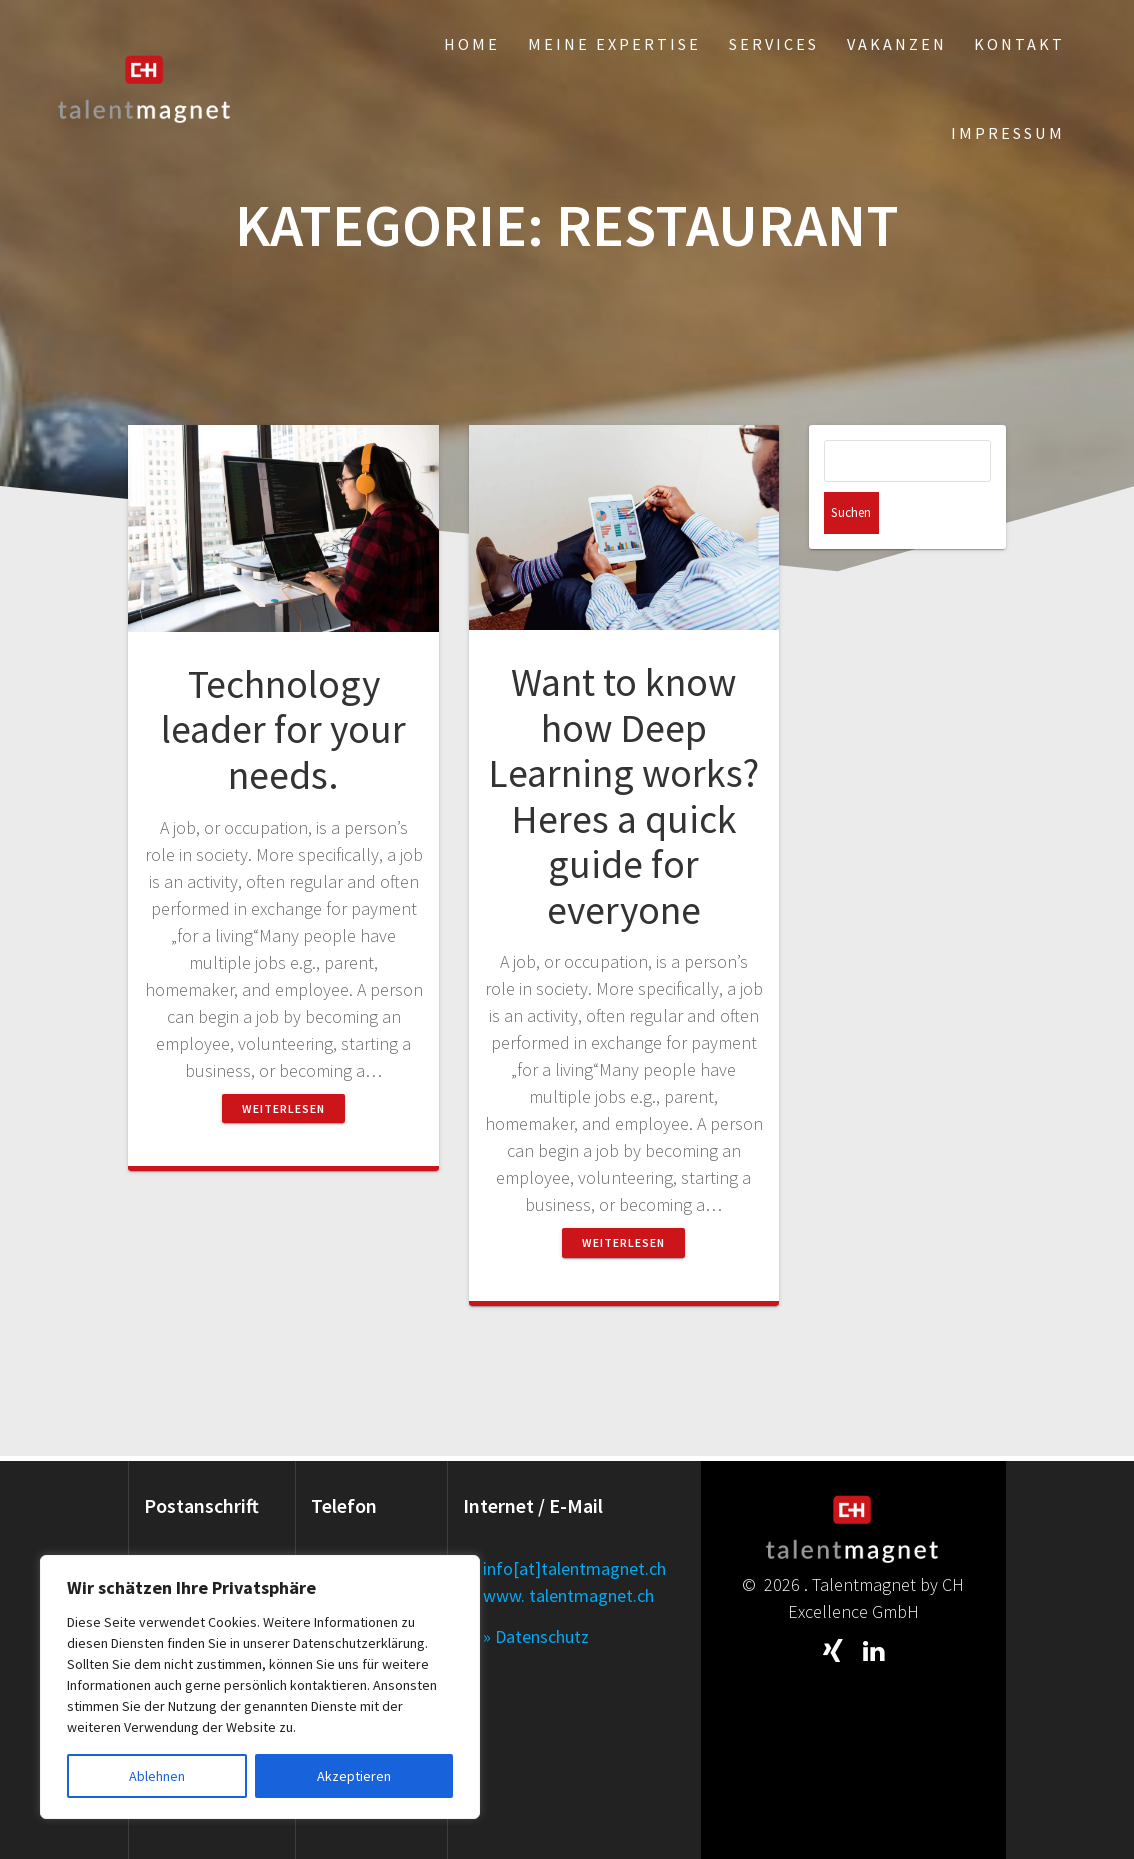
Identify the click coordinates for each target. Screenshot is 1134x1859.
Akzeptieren (354, 1776)
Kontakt (1019, 44)
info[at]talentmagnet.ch (574, 1568)
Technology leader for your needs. (283, 729)
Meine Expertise (614, 44)
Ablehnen (157, 1776)
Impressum (1008, 133)
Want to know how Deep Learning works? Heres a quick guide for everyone (623, 796)
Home (472, 44)
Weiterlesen (283, 1108)
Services (774, 44)
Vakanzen (897, 44)
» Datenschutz (536, 1636)
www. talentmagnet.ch (568, 1595)
